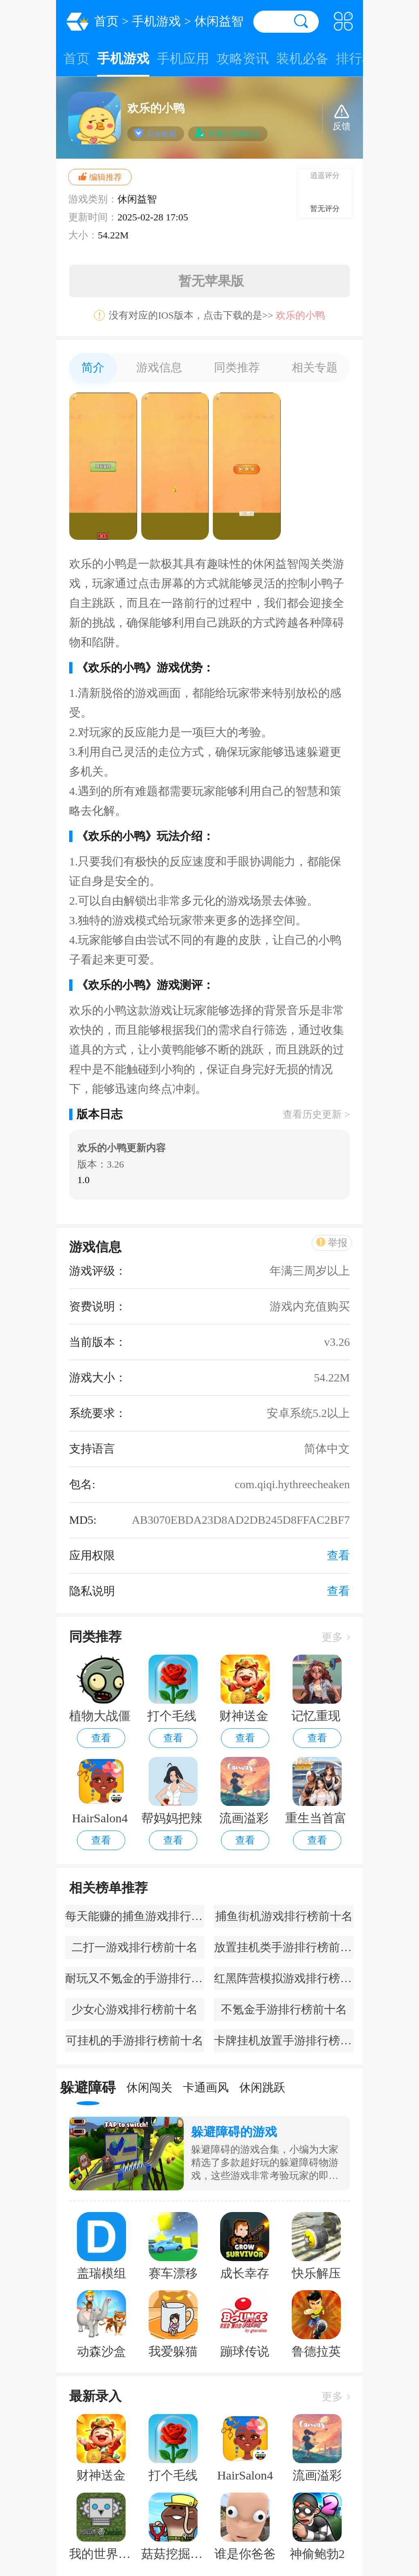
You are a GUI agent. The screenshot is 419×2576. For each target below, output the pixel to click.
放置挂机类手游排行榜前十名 (283, 1947)
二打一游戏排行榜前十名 (135, 1947)
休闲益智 (218, 21)
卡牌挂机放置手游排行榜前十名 (283, 2040)
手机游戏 (156, 21)
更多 (336, 1637)
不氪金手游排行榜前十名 (284, 2009)
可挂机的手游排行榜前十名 (134, 2040)
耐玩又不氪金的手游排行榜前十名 (134, 1978)
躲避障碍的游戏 (234, 2132)
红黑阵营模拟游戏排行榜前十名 (283, 1978)
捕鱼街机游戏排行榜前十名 (284, 1916)
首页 (106, 21)
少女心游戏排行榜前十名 (135, 2009)
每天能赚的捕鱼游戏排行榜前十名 (134, 1916)
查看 (101, 1738)
